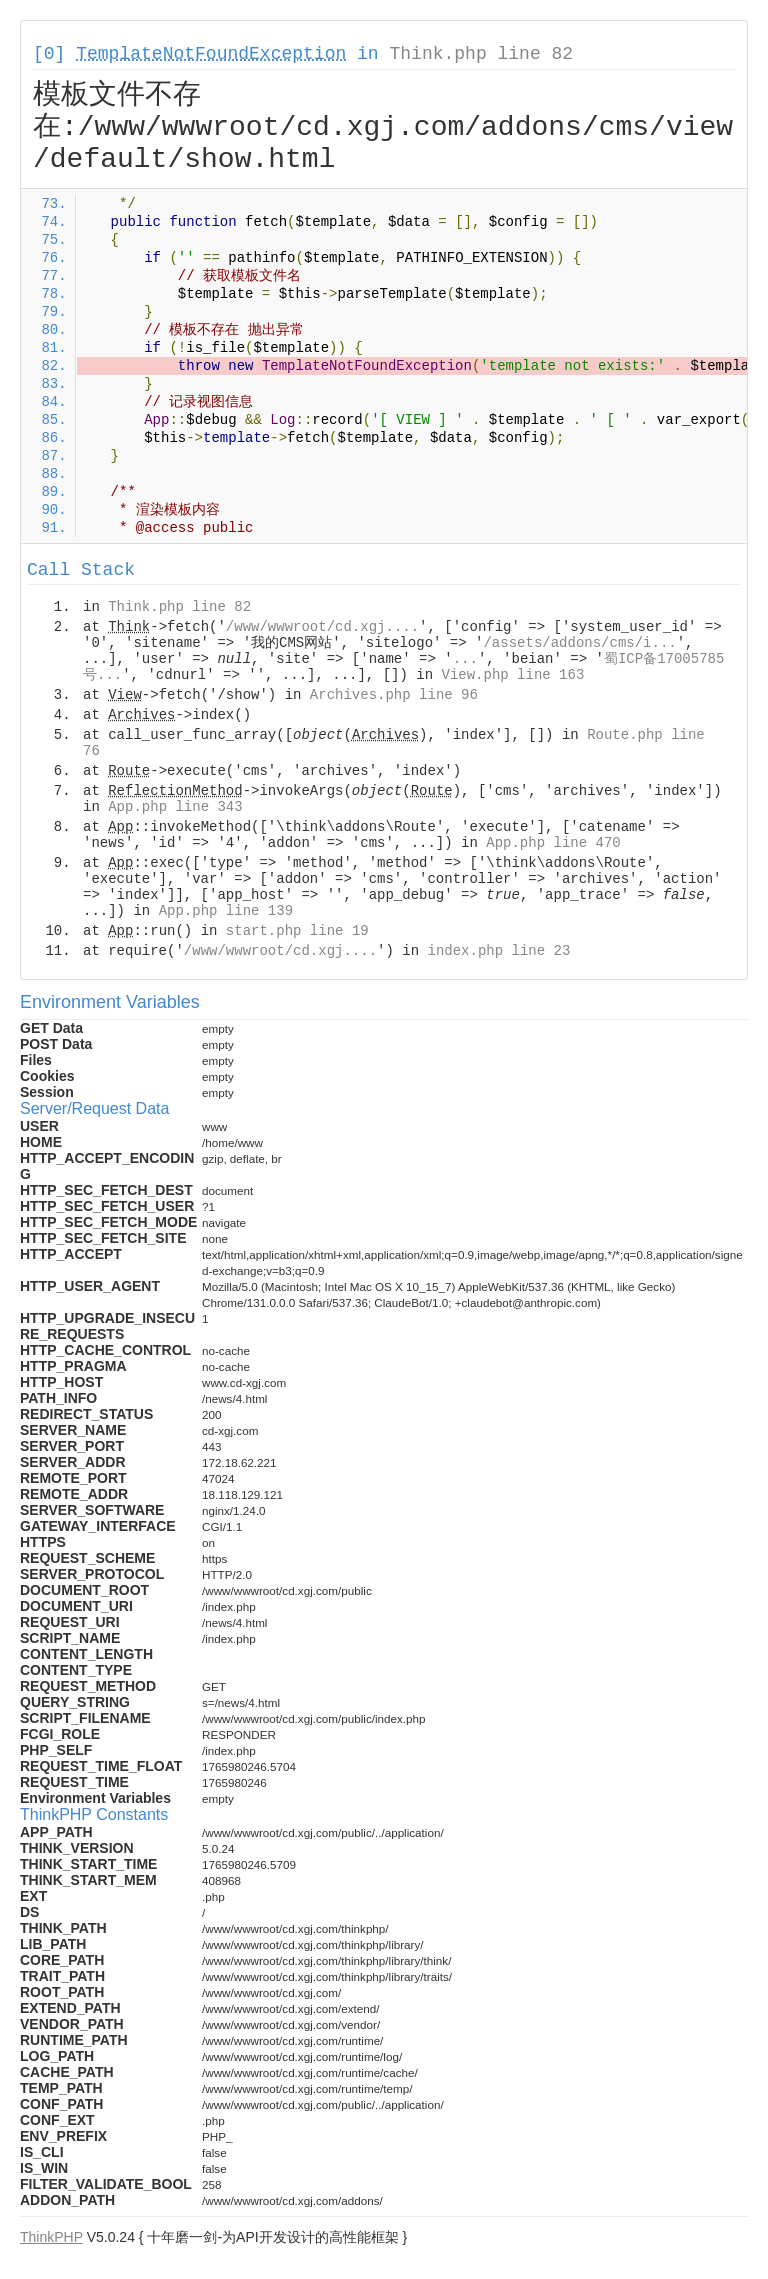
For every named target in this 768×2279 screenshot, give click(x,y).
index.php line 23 (498, 951)
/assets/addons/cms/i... (579, 643)
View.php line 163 (512, 675)
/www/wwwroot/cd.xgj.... (322, 627)
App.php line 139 (226, 911)
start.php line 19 (297, 931)
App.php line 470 (553, 843)
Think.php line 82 (481, 54)
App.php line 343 (175, 807)
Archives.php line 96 (394, 695)
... (465, 659)
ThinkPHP (51, 2237)
